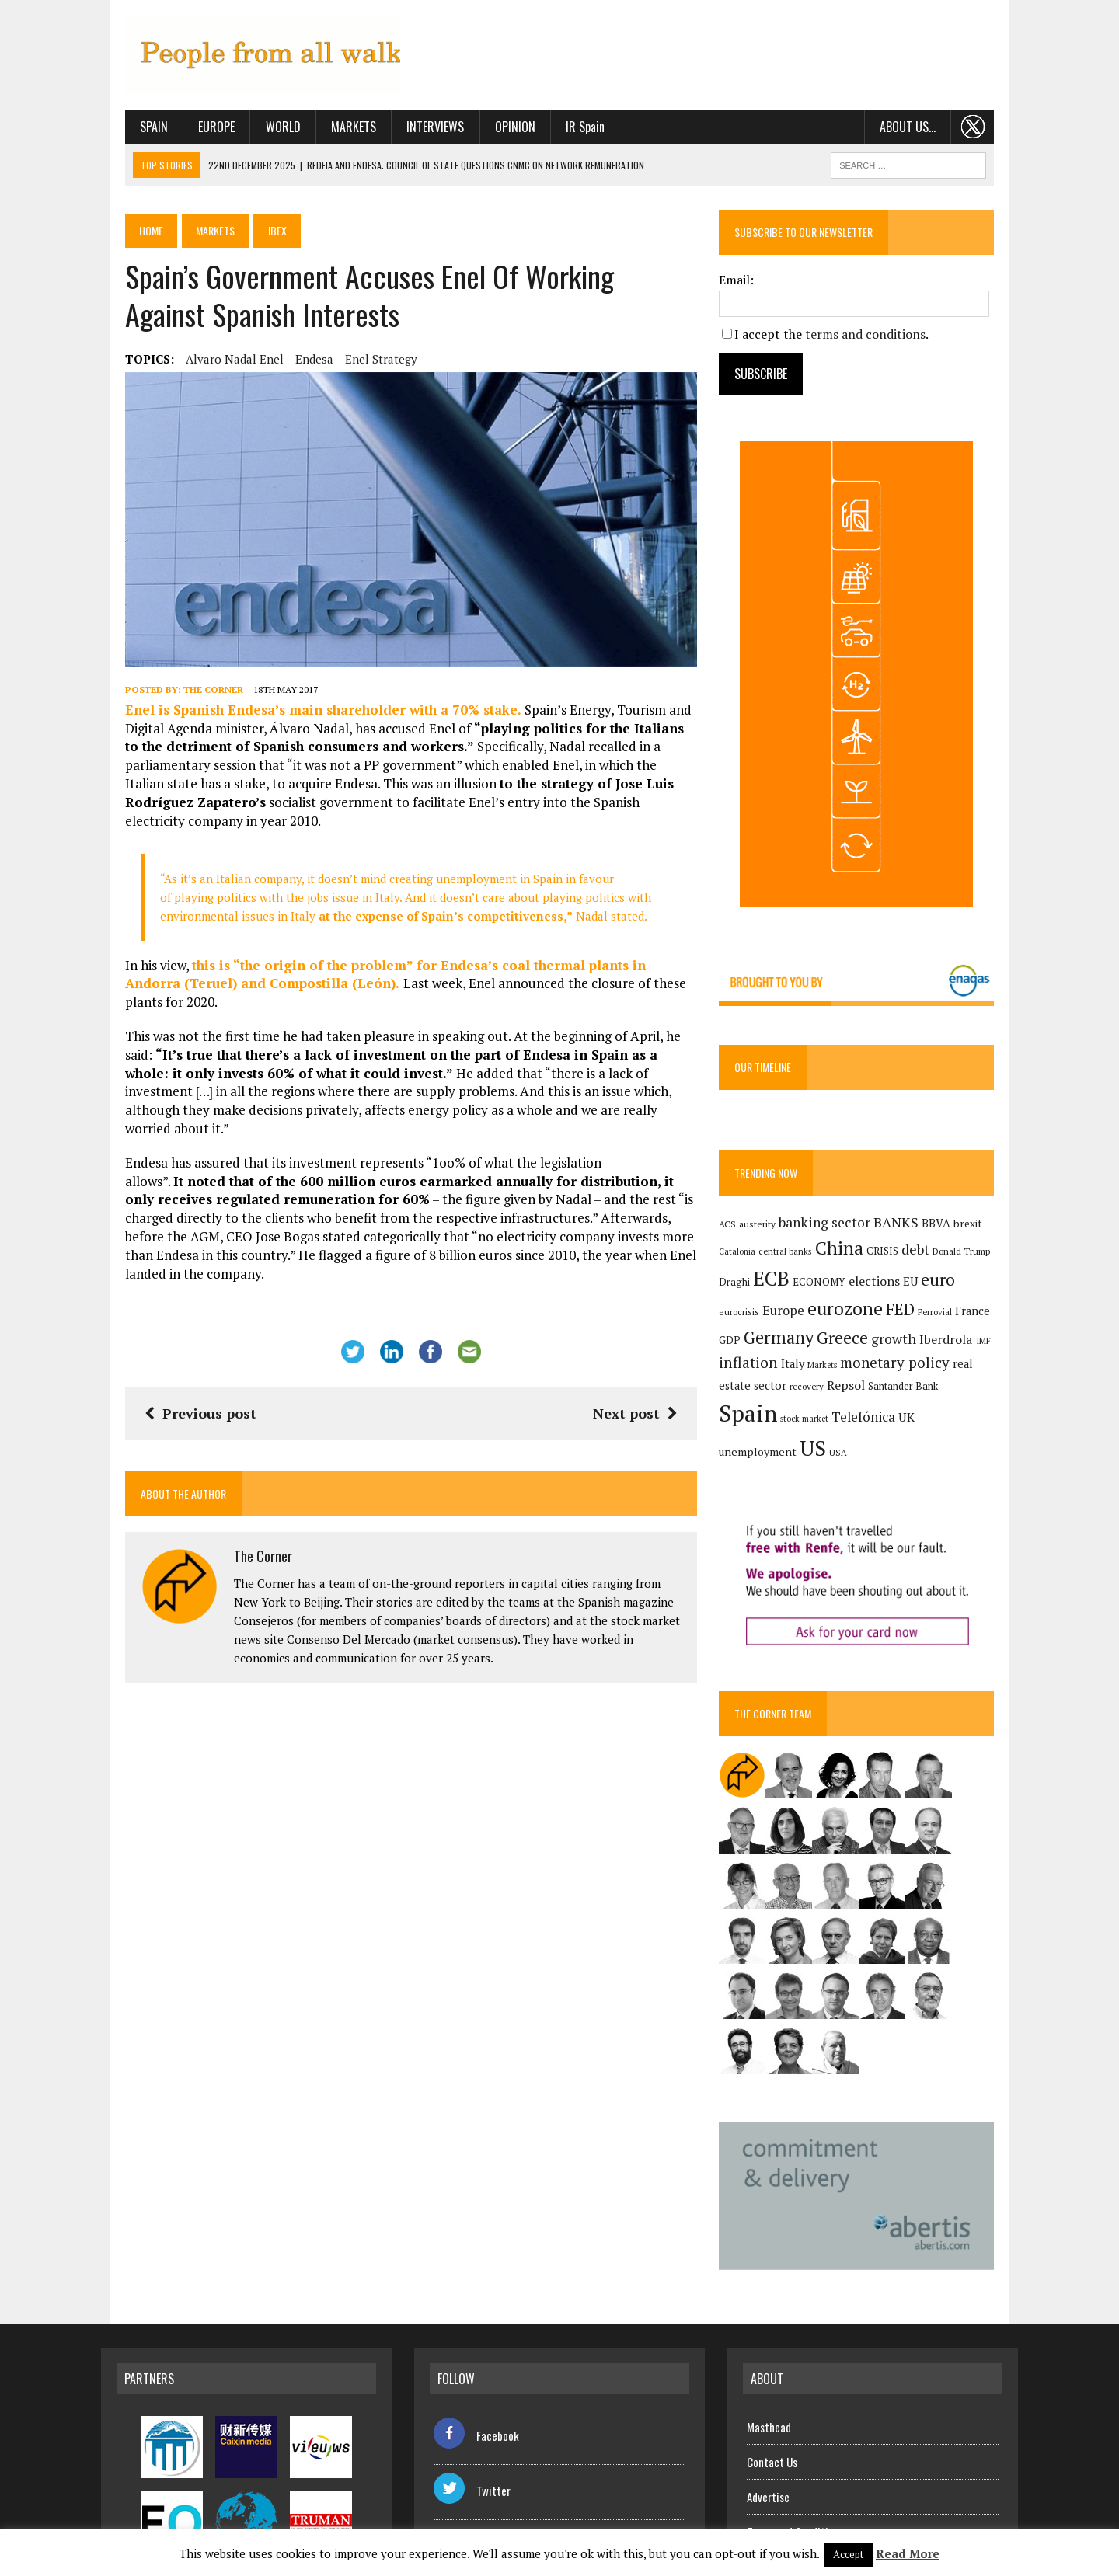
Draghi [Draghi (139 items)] (742, 1288)
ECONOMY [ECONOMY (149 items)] (827, 1288)
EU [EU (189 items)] (919, 1287)
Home (129, 235)
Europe (193, 130)
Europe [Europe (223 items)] (748, 1317)
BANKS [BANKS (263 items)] (904, 1228)
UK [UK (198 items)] (832, 1438)
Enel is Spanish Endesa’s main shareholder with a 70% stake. (300, 730)
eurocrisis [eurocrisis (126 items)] (987, 1288)
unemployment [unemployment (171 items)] (882, 1438)
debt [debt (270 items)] (924, 1256)
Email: (744, 284)
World (259, 130)
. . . (996, 130)
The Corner (189, 709)
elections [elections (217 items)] (882, 1287)
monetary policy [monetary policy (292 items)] (903, 1369)
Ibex (260, 235)
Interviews (412, 130)
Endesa (290, 363)
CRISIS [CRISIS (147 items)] (891, 1258)
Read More (907, 2553)
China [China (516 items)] (848, 1255)
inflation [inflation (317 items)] (756, 1369)
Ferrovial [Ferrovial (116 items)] (900, 1319)
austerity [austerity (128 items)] (766, 1230)
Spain (130, 130)
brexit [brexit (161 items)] (976, 1230)
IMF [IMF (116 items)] (967, 1347)
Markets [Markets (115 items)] (830, 1371)
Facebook (476, 2382)
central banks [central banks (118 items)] (794, 1258)
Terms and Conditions (795, 2478)
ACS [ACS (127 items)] (735, 1230)
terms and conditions (874, 337)
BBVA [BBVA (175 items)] (944, 1229)
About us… (931, 130)
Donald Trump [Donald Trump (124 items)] (970, 1258)
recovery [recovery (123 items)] (780, 1405)
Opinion (491, 130)
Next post (643, 1359)
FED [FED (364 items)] (865, 1316)
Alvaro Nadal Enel (211, 363)
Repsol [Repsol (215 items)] (819, 1403)
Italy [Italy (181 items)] (801, 1370)
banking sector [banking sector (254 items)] (833, 1229)
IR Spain (561, 130)
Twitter (472, 2437)
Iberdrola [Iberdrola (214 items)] (930, 1345)
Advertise (768, 2443)
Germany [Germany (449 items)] (762, 1343)
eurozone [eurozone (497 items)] (810, 1316)
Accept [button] (848, 2554)
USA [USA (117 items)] (962, 1439)
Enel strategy (357, 363)
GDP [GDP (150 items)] (969, 1318)
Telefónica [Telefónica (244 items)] (789, 1437)
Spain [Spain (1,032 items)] (944, 1400)
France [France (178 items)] (937, 1318)
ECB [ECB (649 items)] (780, 1284)
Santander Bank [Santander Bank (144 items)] (877, 1405)
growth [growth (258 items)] (877, 1345)
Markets (329, 130)
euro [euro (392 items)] (946, 1286)
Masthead (769, 2374)
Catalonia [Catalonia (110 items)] (745, 1258)
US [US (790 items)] (937, 1435)
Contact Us (772, 2409)
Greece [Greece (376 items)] (826, 1344)
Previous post (176, 1359)
